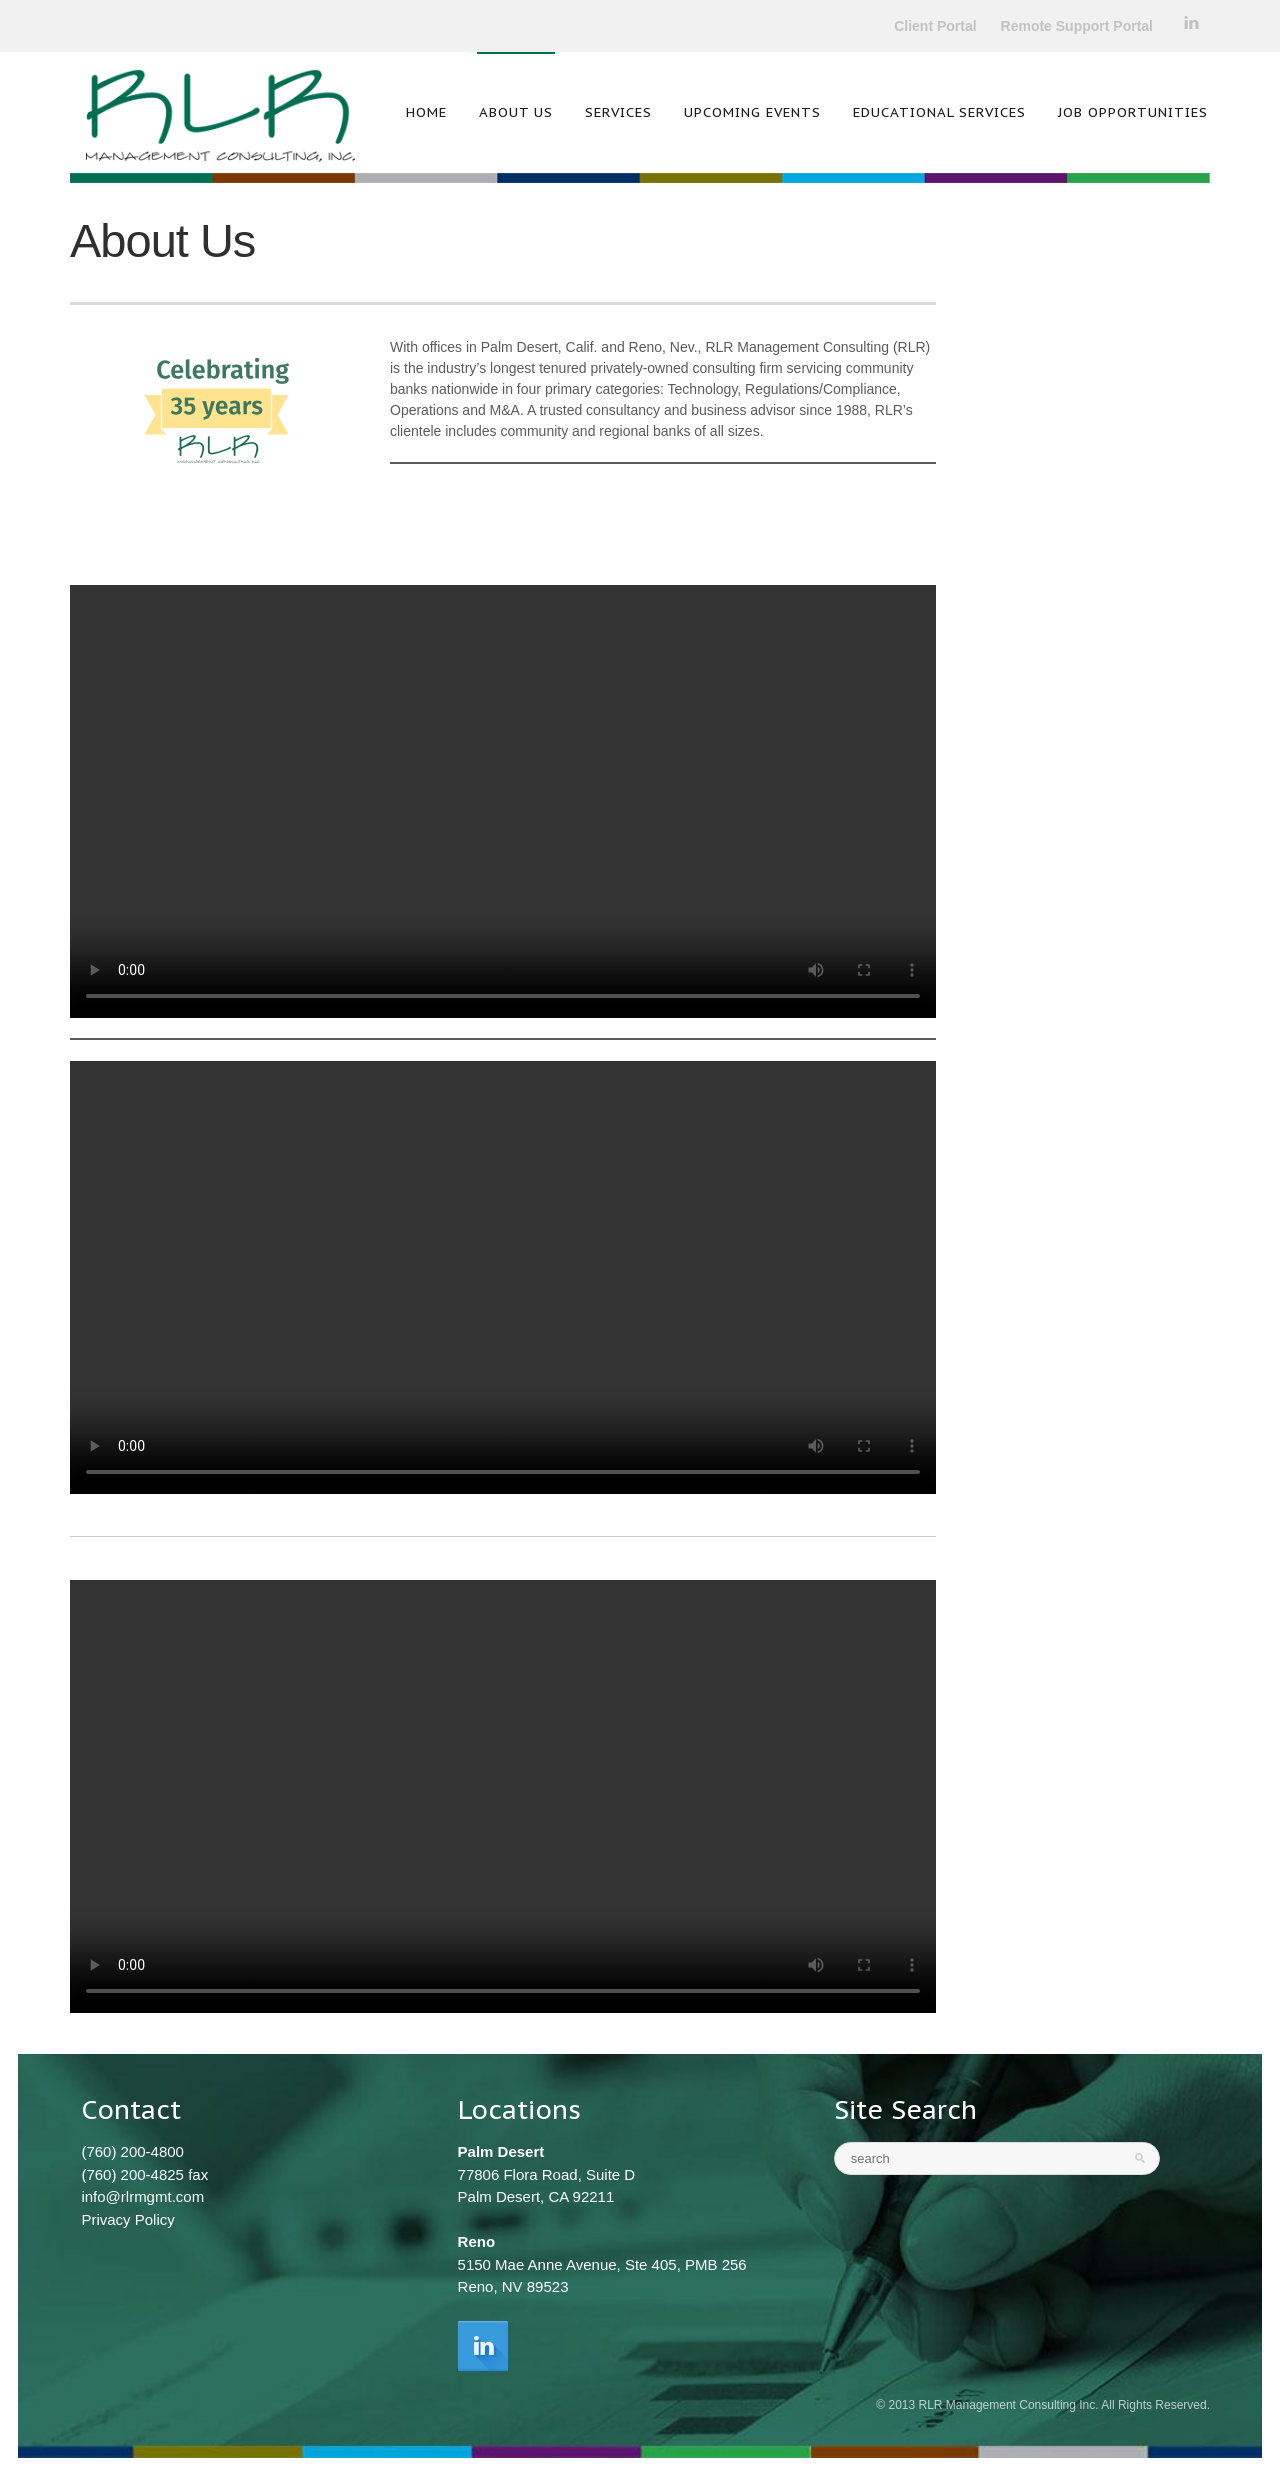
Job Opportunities (1133, 112)
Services (618, 112)
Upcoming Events (752, 112)
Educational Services (939, 112)
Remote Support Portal (1077, 26)
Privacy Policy (127, 2219)
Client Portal (935, 26)
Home (426, 112)
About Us (516, 112)
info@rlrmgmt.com (142, 2196)
